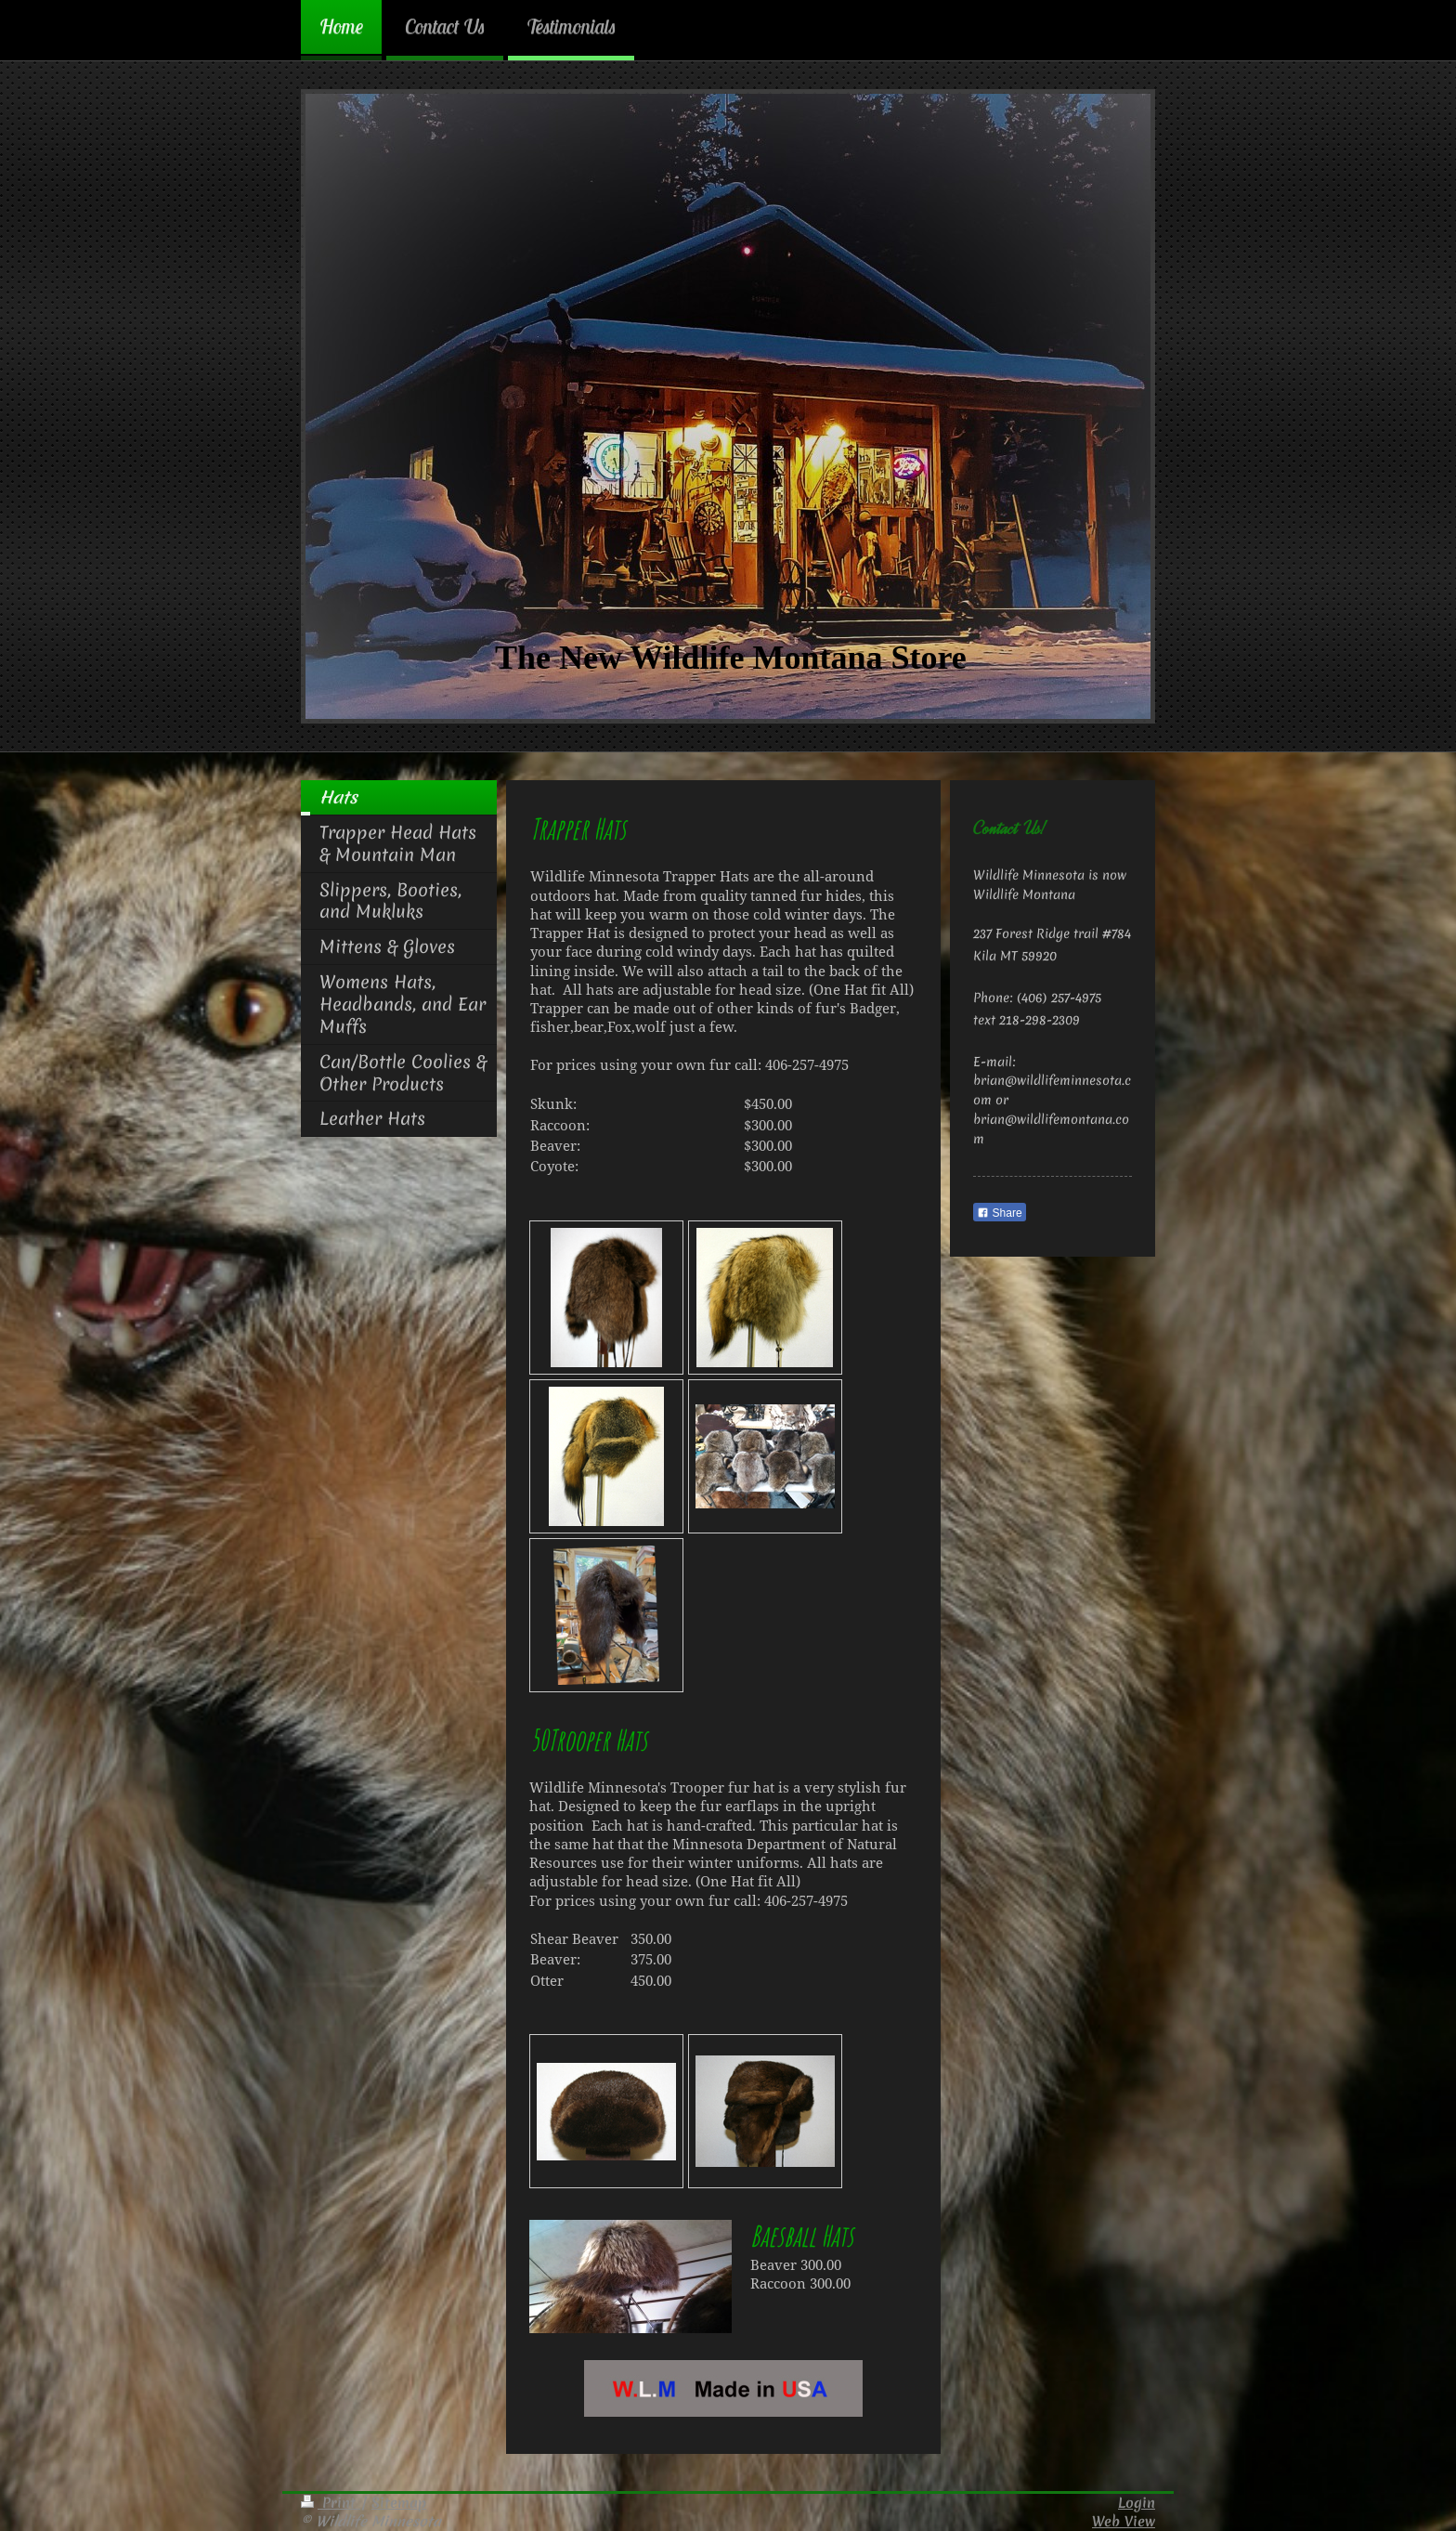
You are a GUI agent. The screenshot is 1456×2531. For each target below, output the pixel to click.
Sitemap (398, 2502)
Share (999, 1213)
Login (1136, 2502)
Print (330, 2502)
